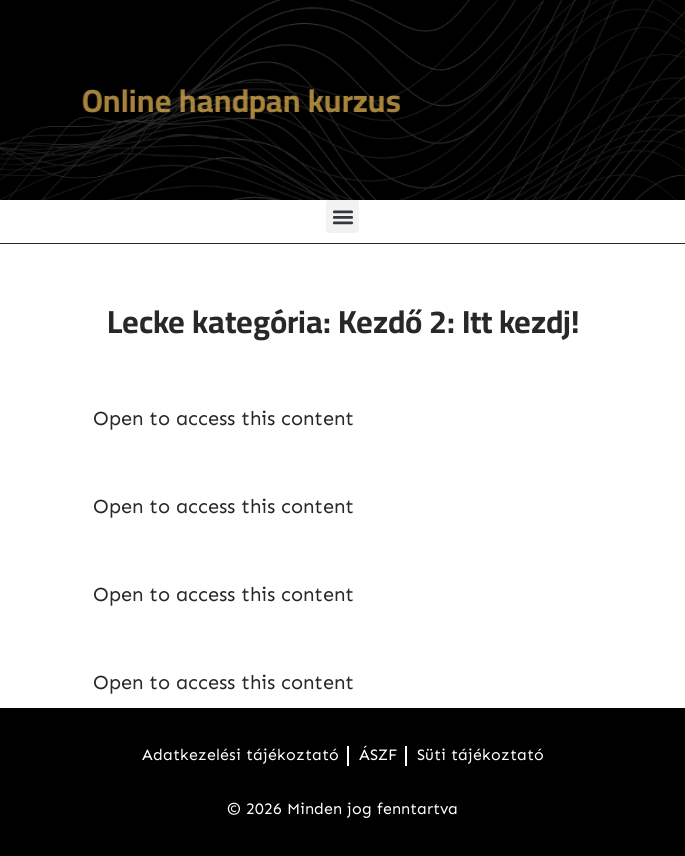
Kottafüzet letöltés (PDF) (242, 548)
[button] (342, 216)
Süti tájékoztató (480, 754)
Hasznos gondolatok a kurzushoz (290, 460)
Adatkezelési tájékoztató (240, 754)
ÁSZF (378, 754)
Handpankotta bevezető (238, 372)
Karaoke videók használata (255, 636)
